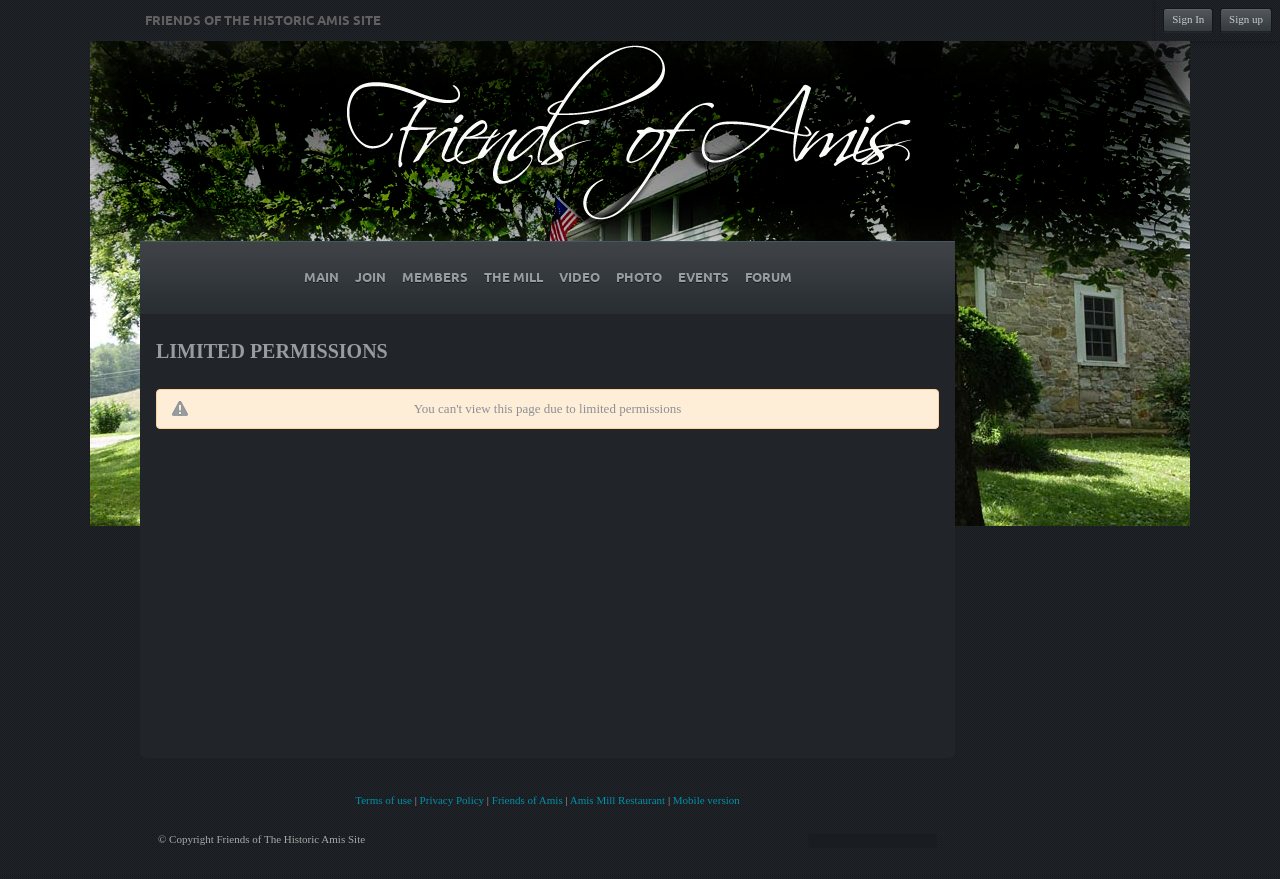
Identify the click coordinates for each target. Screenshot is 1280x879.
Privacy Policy (452, 800)
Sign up (1246, 19)
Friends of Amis (527, 800)
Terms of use (383, 800)
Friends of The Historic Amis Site (263, 21)
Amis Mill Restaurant (617, 800)
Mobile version (706, 800)
